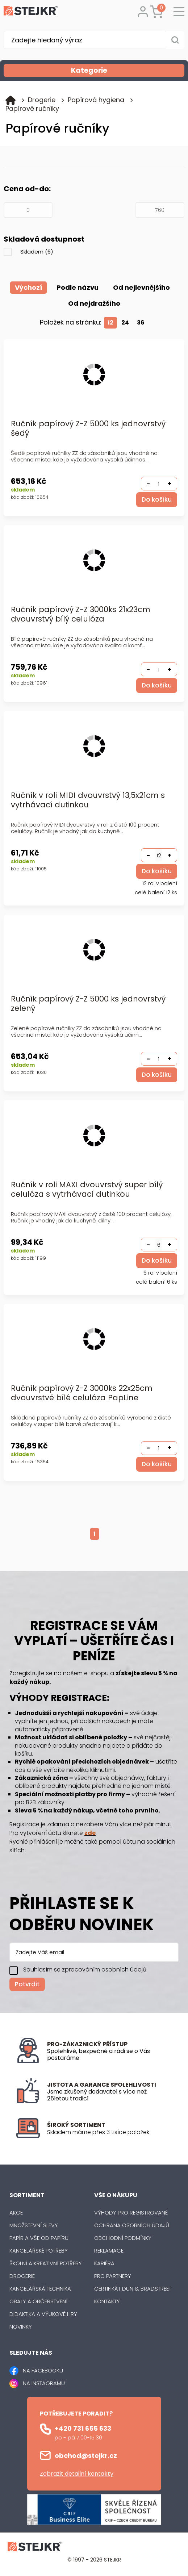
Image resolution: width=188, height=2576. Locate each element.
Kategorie (127, 70)
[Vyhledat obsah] (175, 40)
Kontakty (107, 2301)
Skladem (36, 251)
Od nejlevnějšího (141, 287)
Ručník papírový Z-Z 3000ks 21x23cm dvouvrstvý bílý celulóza (80, 614)
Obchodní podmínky (122, 2238)
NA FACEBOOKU (43, 2370)
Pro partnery (112, 2276)
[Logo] (31, 12)
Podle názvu (78, 287)
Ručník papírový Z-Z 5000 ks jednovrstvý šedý (88, 428)
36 (141, 322)
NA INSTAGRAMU (44, 2383)
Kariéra (104, 2263)
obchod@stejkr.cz (86, 2455)
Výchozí (28, 287)
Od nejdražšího (94, 303)
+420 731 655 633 (83, 2428)
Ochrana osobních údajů (131, 2225)
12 (110, 322)
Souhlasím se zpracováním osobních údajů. (85, 1970)
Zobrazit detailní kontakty (76, 2474)
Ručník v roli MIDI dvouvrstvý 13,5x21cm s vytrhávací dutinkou (88, 800)
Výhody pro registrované (131, 2212)
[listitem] (109, 2132)
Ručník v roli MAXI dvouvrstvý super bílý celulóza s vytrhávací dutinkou (87, 1189)
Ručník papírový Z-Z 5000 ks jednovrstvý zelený (88, 1003)
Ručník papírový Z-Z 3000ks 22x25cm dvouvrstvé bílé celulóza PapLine (82, 1393)
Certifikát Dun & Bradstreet (132, 2288)
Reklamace (109, 2250)
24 (125, 322)
